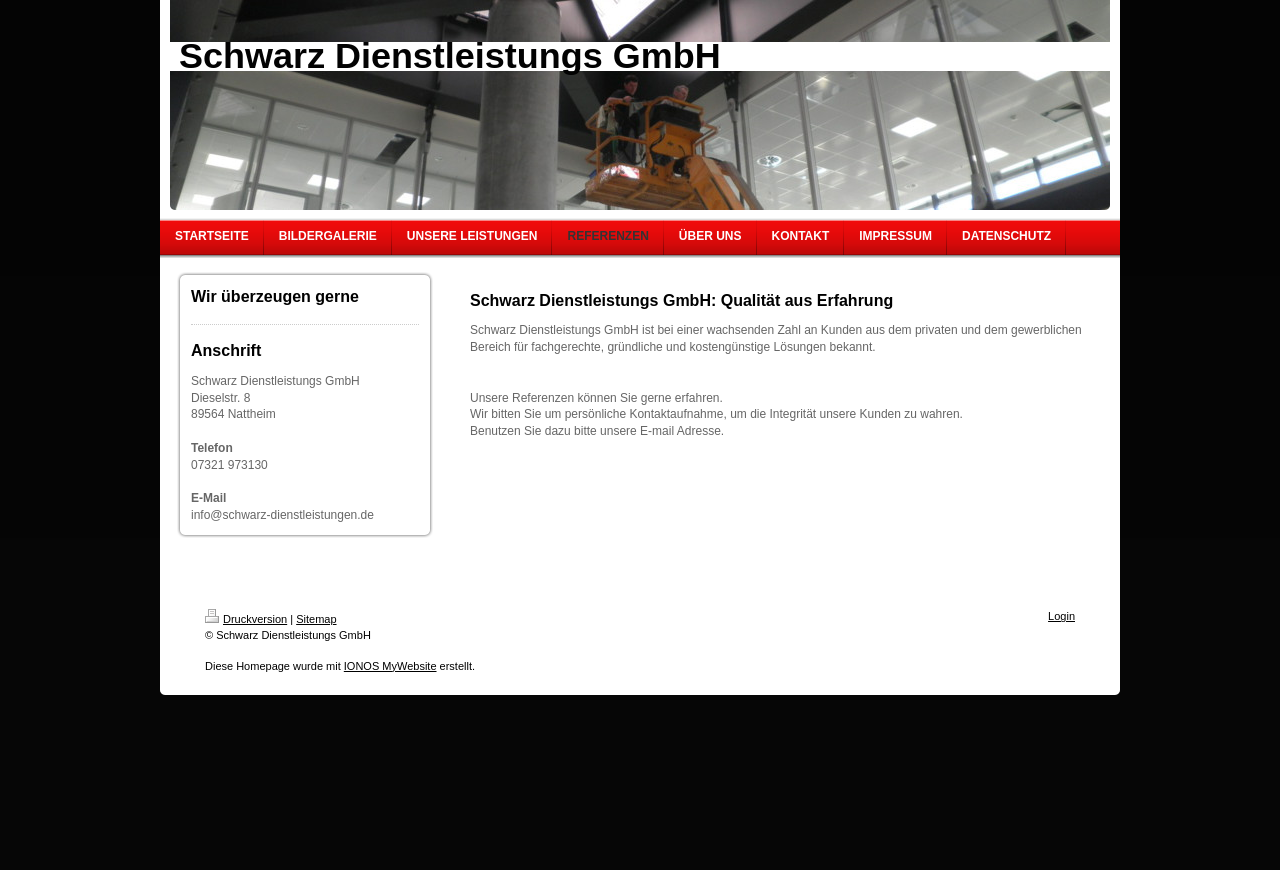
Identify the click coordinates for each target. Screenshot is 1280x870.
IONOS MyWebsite (390, 666)
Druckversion (246, 619)
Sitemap (316, 619)
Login (1061, 616)
